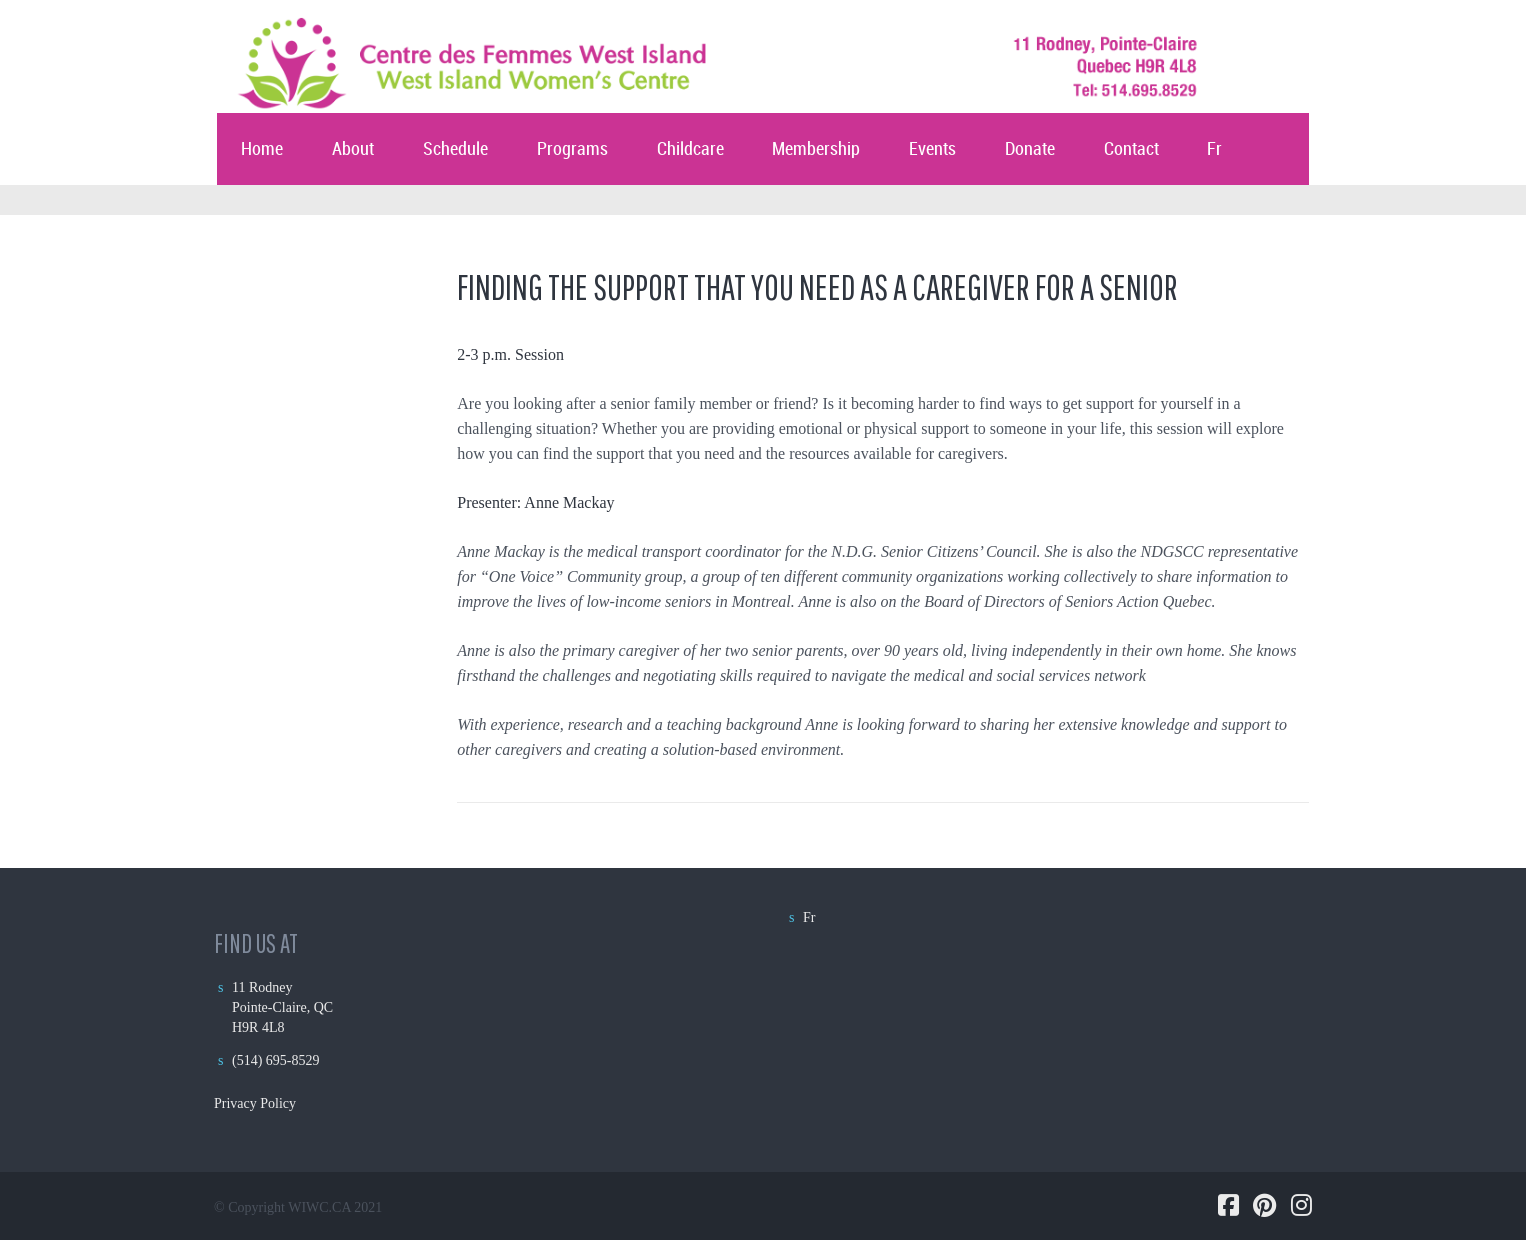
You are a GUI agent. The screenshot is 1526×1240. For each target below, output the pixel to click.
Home (262, 149)
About (353, 149)
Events (932, 149)
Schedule (455, 149)
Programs (572, 149)
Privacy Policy (255, 1103)
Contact (1131, 149)
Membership (816, 149)
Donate (1030, 149)
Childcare (690, 149)
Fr (1214, 149)
